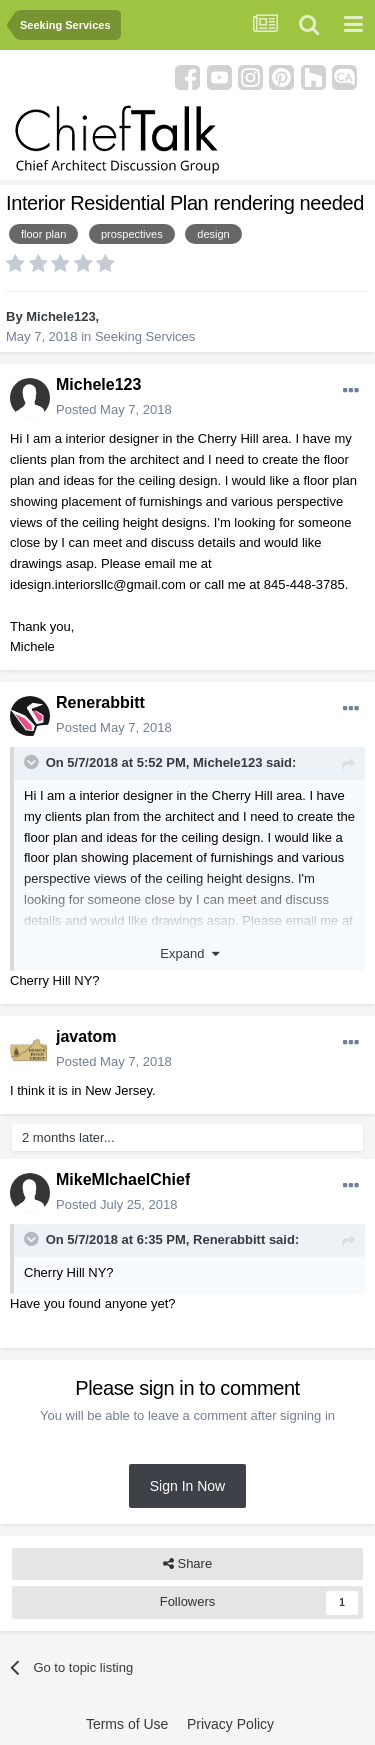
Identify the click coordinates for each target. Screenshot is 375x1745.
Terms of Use (127, 1724)
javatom (86, 1036)
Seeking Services (145, 336)
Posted (114, 409)
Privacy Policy (230, 1724)
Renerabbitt (100, 702)
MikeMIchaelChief (123, 1179)
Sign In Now (187, 1486)
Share (187, 1564)
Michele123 (60, 316)
